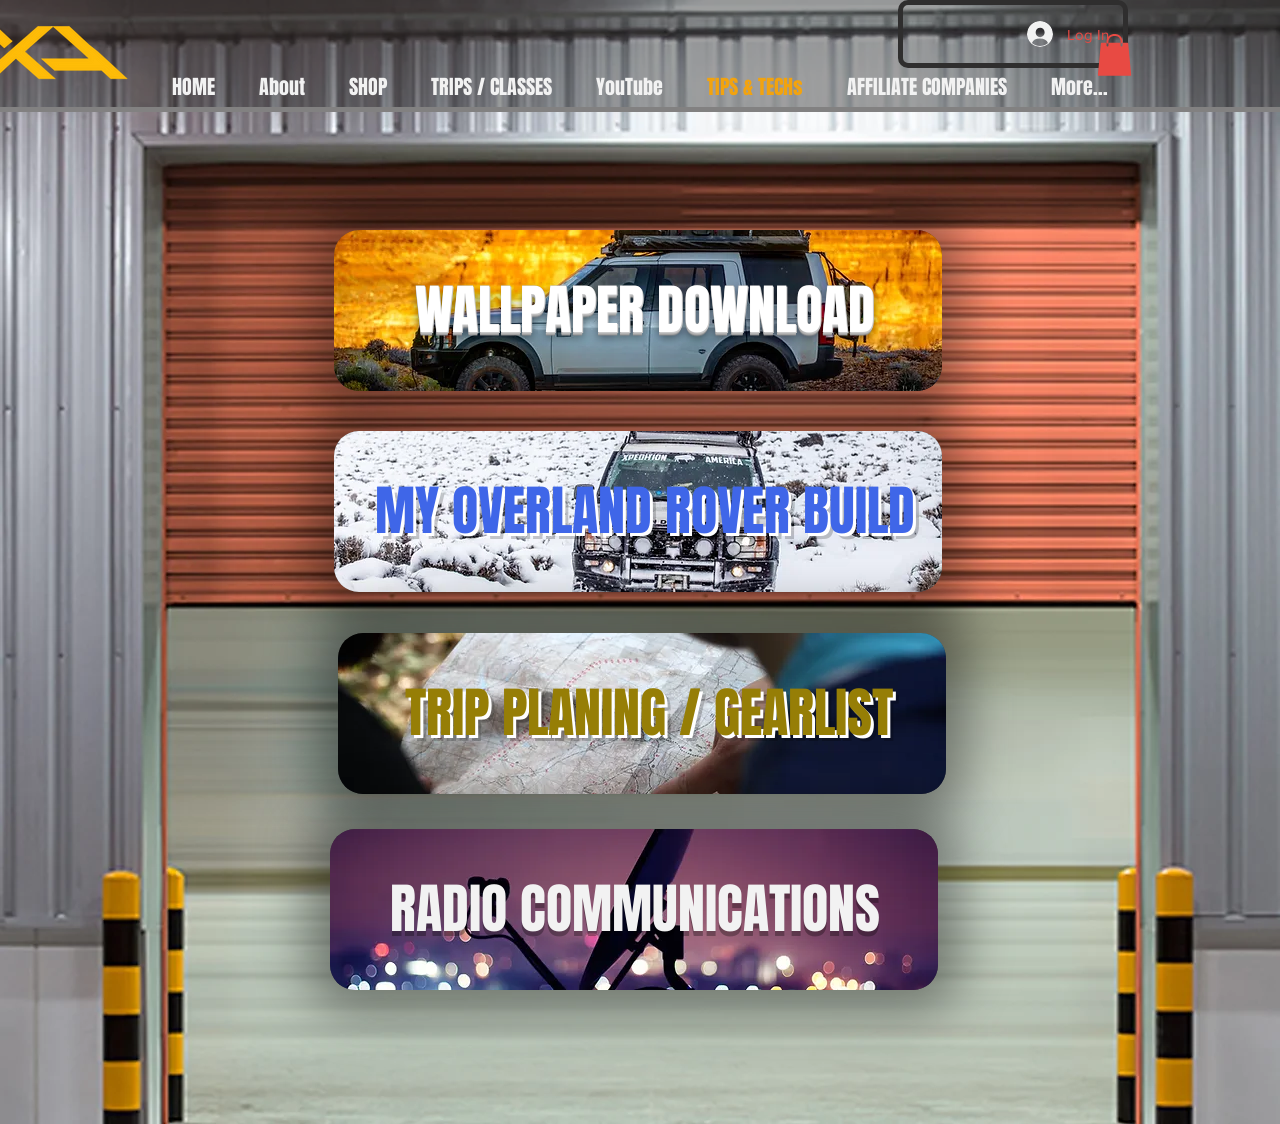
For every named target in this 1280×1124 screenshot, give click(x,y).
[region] (638, 311)
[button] (1114, 55)
